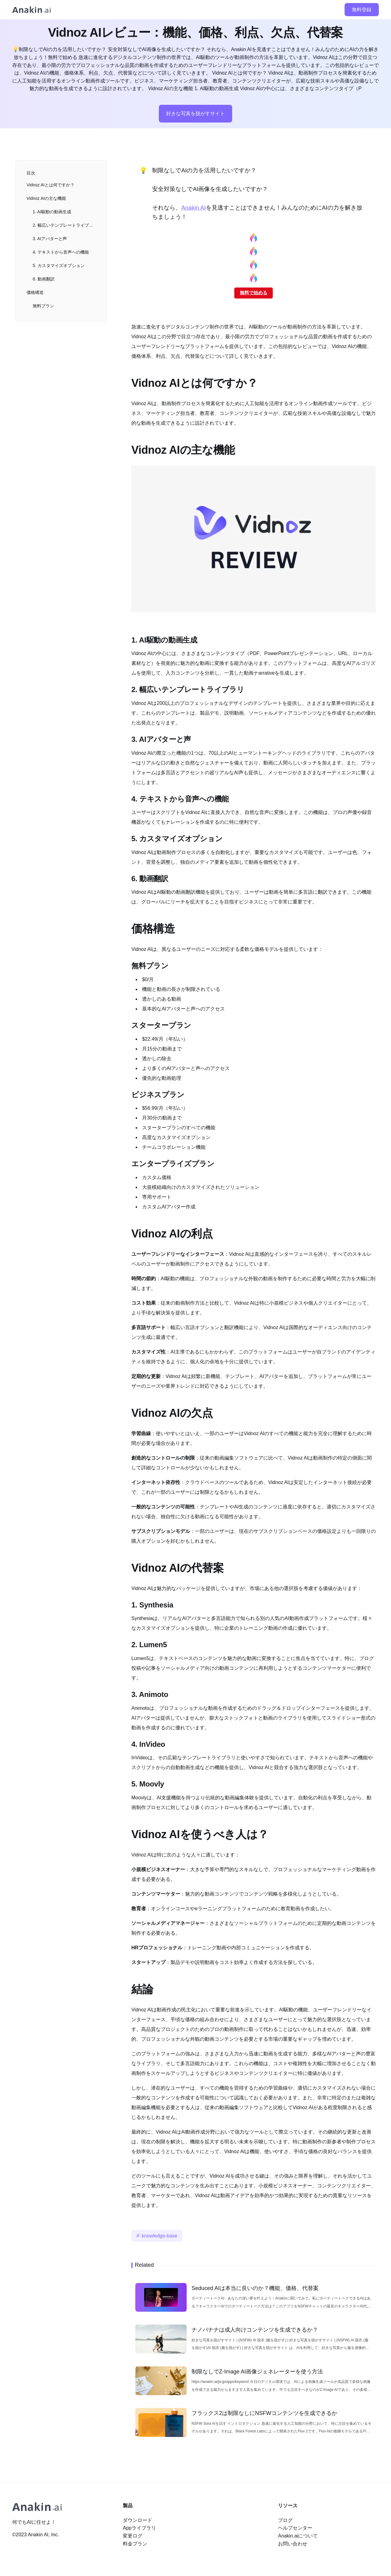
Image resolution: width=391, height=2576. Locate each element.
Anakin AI (193, 207)
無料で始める (253, 292)
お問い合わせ (292, 2543)
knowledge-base (159, 2235)
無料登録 (361, 9)
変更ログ (132, 2535)
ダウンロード (137, 2520)
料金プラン (135, 2543)
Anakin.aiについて (298, 2535)
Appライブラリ (139, 2527)
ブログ (285, 2520)
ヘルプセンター (295, 2527)
